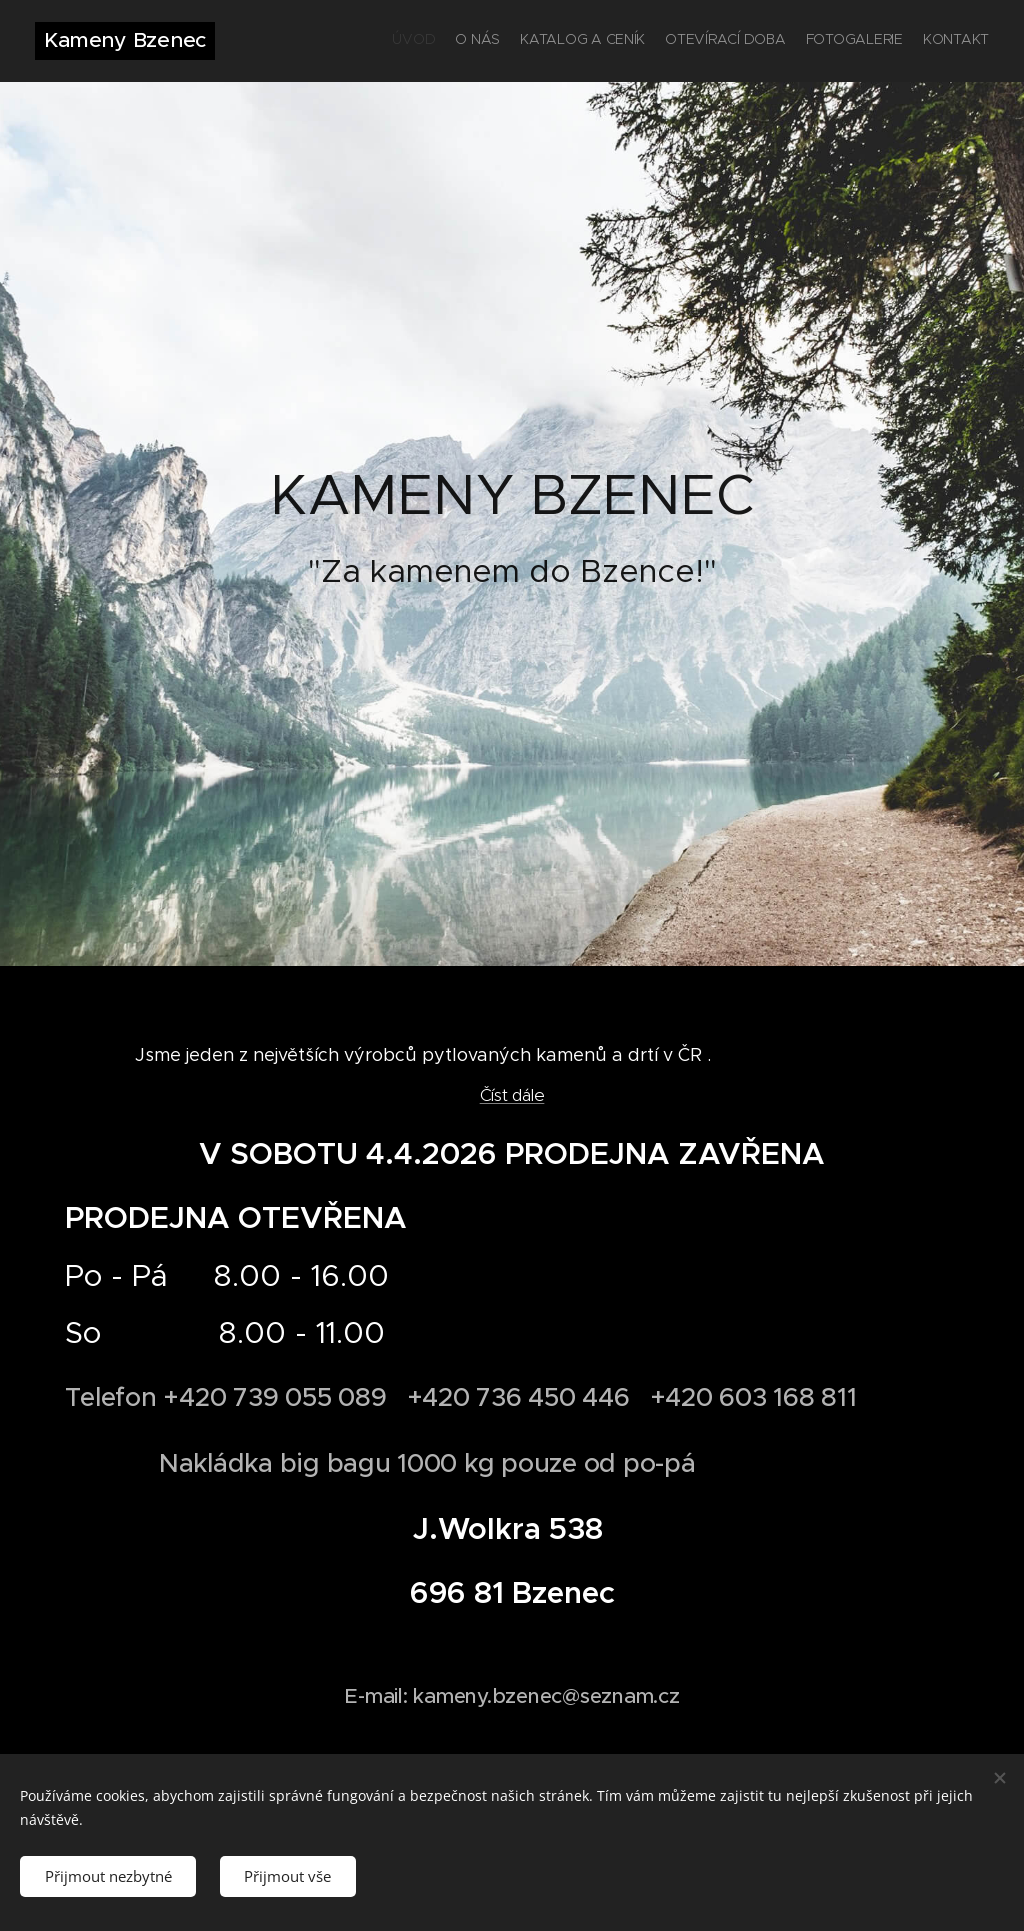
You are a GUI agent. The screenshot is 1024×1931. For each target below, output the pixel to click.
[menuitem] (891, 41)
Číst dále (512, 1095)
